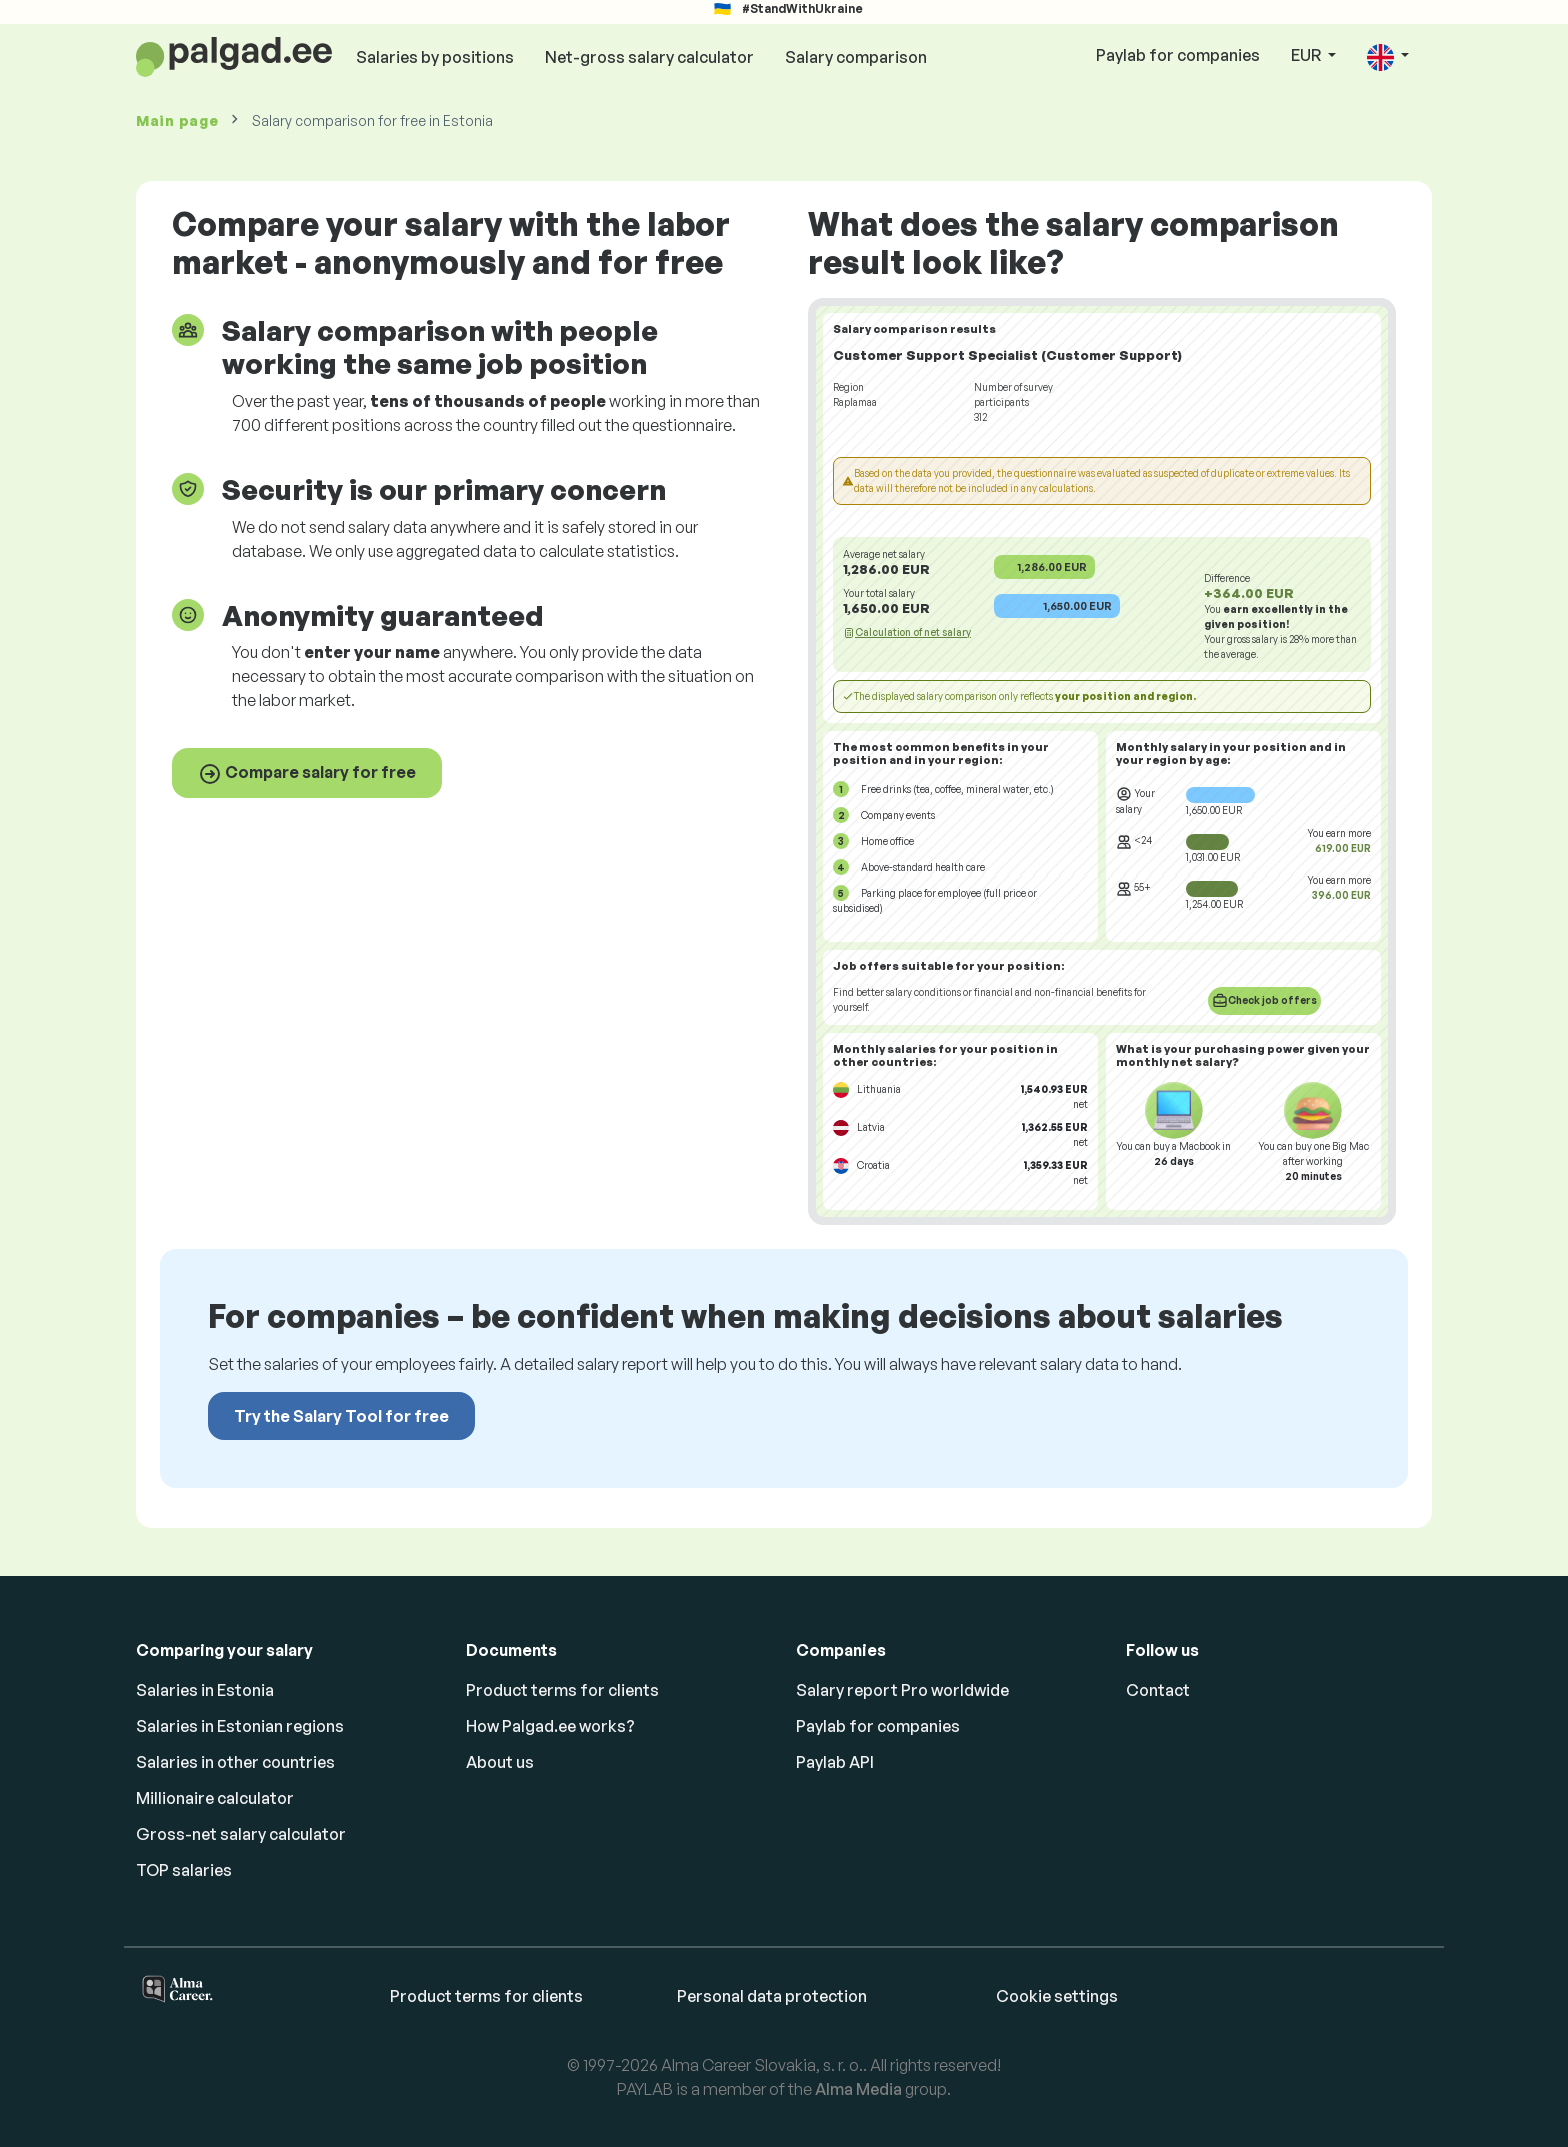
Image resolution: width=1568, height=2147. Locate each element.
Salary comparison (856, 57)
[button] (1388, 56)
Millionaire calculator (215, 1798)
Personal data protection (772, 1996)
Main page (177, 120)
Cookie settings (1057, 1996)
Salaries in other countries (235, 1762)
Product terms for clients (562, 1690)
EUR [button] (1307, 55)
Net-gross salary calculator (649, 57)
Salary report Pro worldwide (902, 1690)
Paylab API (835, 1762)
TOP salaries (184, 1870)
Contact (1158, 1690)
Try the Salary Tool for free (341, 1416)
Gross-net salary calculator (241, 1834)
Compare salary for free (307, 774)
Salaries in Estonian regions (240, 1726)
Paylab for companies (1178, 55)
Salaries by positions (435, 57)
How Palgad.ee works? (550, 1726)
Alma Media (858, 2089)
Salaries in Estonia (205, 1690)
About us (500, 1762)
